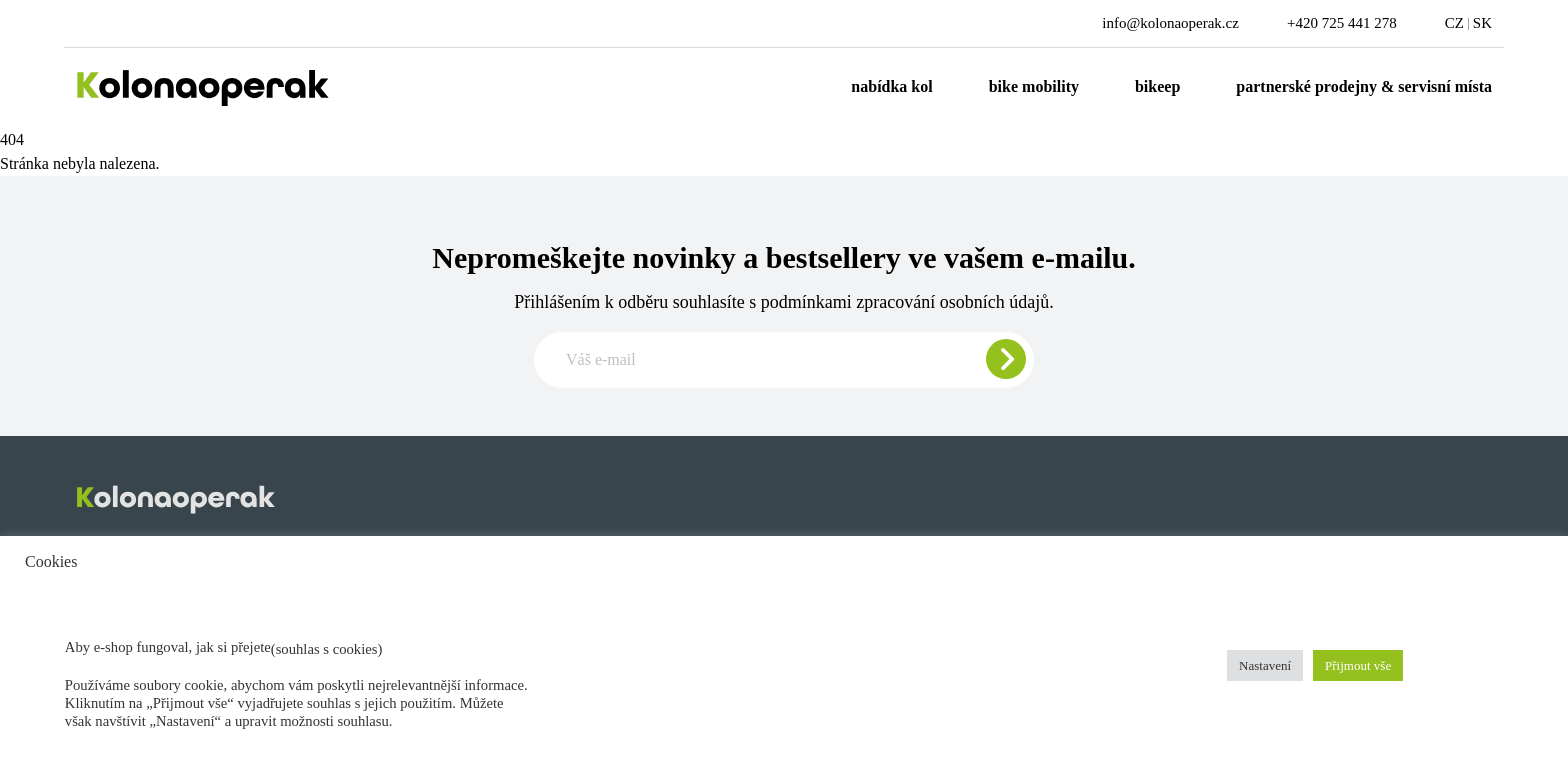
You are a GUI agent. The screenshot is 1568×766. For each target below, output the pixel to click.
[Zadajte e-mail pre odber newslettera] (784, 360)
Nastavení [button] (1265, 665)
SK (1482, 23)
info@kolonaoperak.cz (1170, 23)
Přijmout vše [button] (1358, 665)
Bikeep (1157, 86)
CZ (1454, 23)
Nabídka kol (891, 86)
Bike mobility (1034, 86)
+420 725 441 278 (1342, 23)
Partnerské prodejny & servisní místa (1364, 86)
